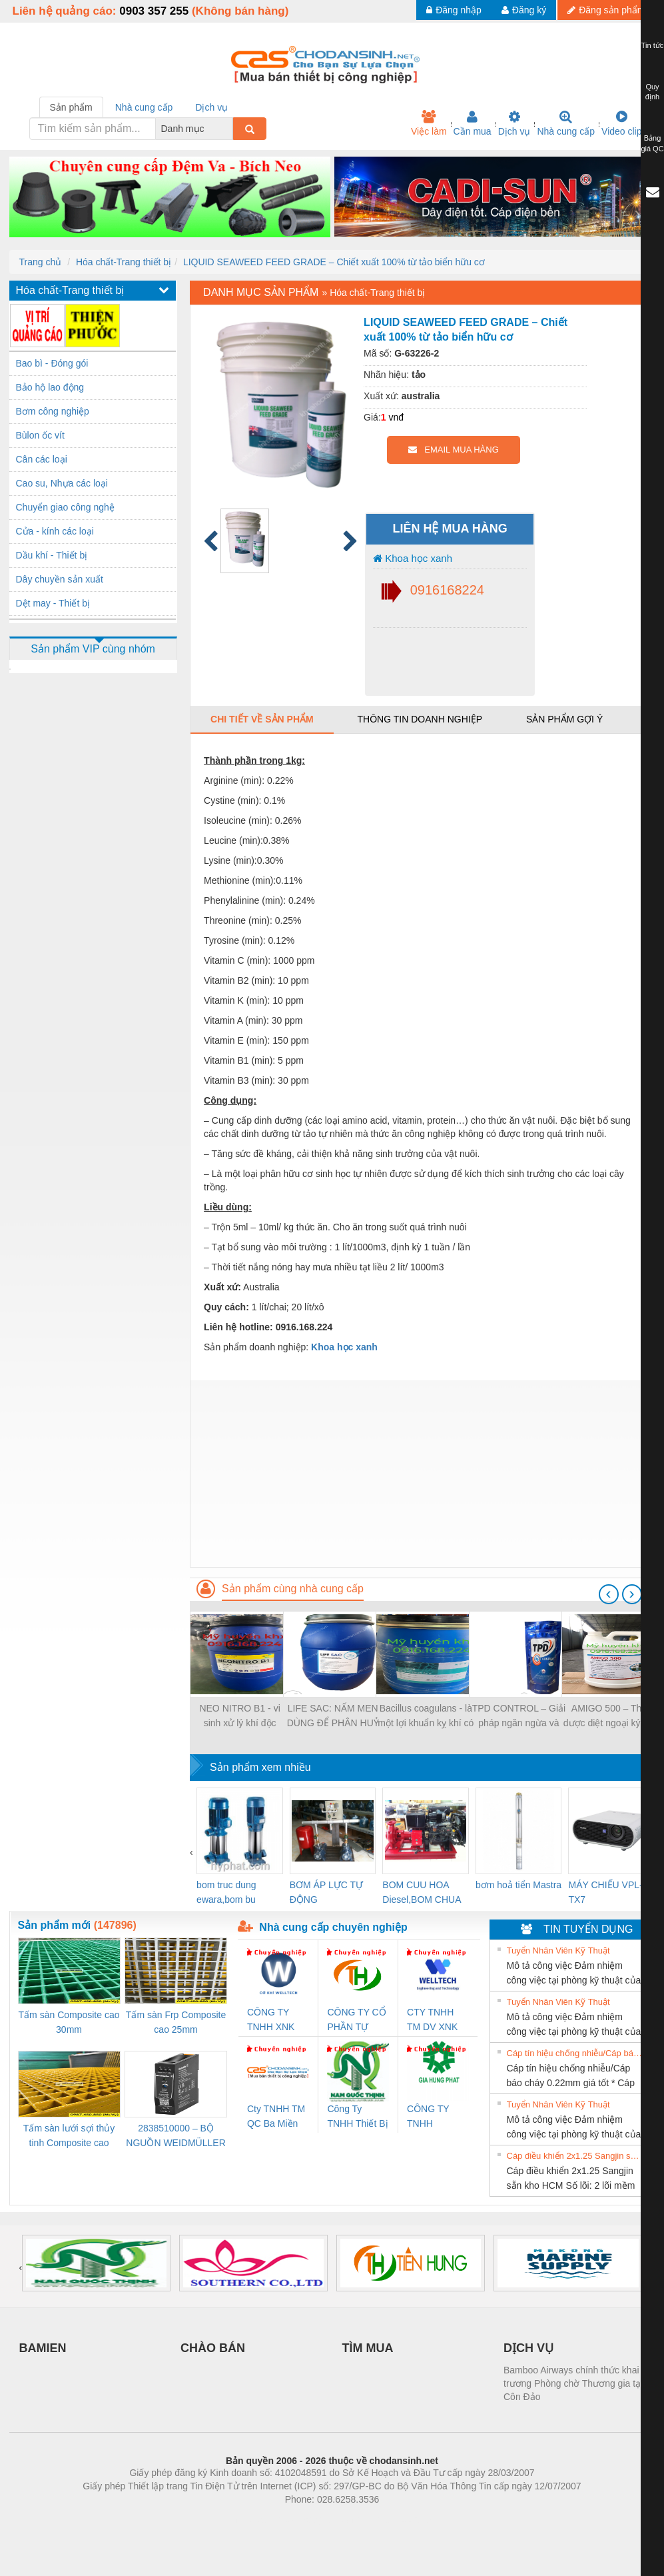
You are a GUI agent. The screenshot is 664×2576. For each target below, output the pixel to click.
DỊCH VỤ (528, 2348)
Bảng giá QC (652, 143)
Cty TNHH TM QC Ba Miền (276, 2116)
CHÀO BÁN (212, 2348)
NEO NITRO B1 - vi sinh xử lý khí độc (239, 1715)
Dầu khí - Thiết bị (52, 555)
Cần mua (473, 123)
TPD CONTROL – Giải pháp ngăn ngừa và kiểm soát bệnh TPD (519, 1716)
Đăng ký (523, 10)
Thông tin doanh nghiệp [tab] (420, 719)
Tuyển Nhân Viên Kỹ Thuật (558, 1950)
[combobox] (229, 128)
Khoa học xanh (412, 558)
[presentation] (609, 1594)
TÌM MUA (368, 2348)
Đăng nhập (454, 10)
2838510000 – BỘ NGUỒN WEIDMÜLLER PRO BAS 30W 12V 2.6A (175, 2136)
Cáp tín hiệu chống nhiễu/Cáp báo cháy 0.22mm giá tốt (575, 2053)
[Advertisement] (422, 1473)
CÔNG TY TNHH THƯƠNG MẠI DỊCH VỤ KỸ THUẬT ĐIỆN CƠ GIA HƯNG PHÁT (437, 2117)
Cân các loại (41, 459)
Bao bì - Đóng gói (52, 363)
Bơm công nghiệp (52, 411)
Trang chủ (40, 262)
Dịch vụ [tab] (211, 107)
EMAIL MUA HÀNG (453, 450)
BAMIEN (43, 2348)
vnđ (396, 417)
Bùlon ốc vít (40, 435)
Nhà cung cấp (566, 123)
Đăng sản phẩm (606, 10)
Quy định (652, 92)
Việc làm (429, 123)
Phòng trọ (247, 2519)
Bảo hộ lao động (50, 387)
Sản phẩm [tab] (71, 107)
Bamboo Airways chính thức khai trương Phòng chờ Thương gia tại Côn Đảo (573, 2383)
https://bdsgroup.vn (314, 2519)
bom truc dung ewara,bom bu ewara (226, 1893)
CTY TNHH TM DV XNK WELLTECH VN (432, 2020)
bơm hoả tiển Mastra (518, 1885)
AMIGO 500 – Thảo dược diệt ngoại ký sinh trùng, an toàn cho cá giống (611, 1716)
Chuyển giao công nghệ (65, 507)
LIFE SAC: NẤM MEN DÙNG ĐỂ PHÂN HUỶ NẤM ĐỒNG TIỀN (333, 1716)
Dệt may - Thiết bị (53, 603)
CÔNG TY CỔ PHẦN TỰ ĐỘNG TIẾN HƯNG (356, 2020)
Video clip (621, 123)
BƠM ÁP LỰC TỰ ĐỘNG (326, 1892)
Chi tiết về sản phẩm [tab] (262, 719)
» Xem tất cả (612, 1949)
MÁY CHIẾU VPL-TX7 (605, 1892)
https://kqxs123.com (396, 2519)
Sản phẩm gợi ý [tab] (564, 719)
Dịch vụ (514, 123)
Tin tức (652, 45)
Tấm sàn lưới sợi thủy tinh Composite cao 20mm (69, 2136)
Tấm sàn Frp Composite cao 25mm (176, 2022)
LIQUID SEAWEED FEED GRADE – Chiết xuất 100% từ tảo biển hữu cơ (334, 262)
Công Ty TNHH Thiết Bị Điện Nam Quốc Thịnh (357, 2117)
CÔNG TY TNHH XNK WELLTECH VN (272, 2020)
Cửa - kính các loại (55, 531)
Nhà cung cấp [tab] (144, 107)
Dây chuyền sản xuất (59, 579)
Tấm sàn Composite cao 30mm (69, 2022)
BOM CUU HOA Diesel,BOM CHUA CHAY (421, 1893)
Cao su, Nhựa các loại (62, 483)
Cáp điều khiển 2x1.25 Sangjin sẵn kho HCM (575, 2156)
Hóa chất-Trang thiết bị (123, 262)
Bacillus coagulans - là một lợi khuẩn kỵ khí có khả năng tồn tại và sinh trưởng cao (426, 1716)
